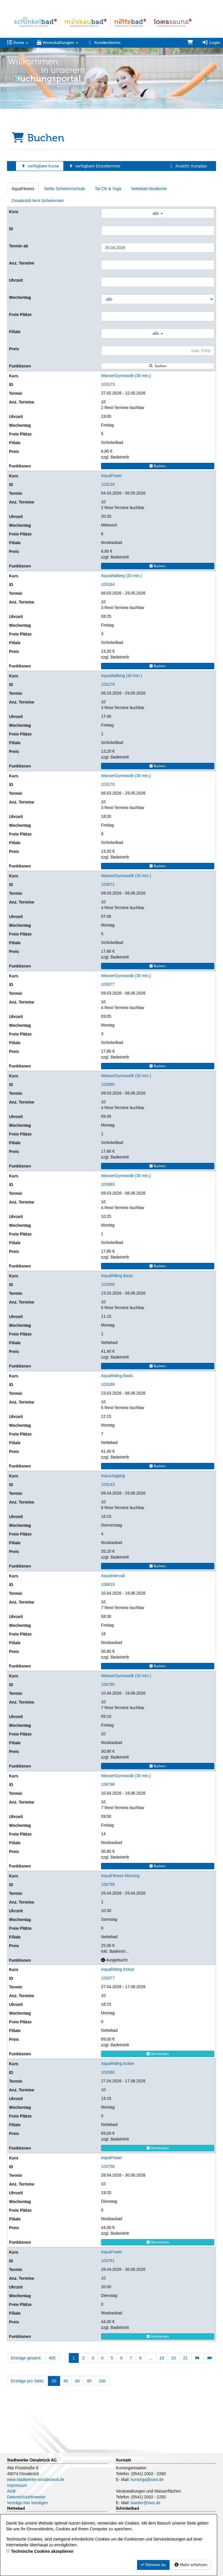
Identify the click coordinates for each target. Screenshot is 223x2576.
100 (102, 2381)
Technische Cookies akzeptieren (42, 2551)
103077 (108, 984)
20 (173, 2358)
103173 (108, 384)
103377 (108, 1978)
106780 (108, 1684)
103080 (108, 1084)
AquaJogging (113, 1475)
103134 (108, 484)
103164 (108, 584)
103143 (108, 1484)
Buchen (158, 466)
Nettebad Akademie (149, 188)
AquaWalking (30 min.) (121, 575)
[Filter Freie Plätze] (157, 316)
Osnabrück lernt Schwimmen (38, 200)
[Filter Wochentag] (157, 299)
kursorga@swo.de (147, 2479)
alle (157, 213)
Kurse (17, 42)
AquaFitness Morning (120, 1875)
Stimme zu (153, 2564)
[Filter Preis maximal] (157, 351)
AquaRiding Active (117, 1969)
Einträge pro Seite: (27, 2381)
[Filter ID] (157, 230)
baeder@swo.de (145, 2502)
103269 (108, 1384)
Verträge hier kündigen (27, 2502)
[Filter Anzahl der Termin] (157, 265)
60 (77, 2381)
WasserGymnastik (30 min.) (126, 375)
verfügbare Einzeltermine (94, 166)
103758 (108, 2166)
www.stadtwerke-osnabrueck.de (35, 2479)
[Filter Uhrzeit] (157, 282)
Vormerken (158, 2054)
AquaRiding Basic (117, 1275)
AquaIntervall (113, 1575)
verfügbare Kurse (39, 166)
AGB (11, 2491)
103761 (108, 2260)
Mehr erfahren (191, 2564)
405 (52, 2358)
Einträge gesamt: (26, 2358)
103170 (108, 784)
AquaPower (111, 475)
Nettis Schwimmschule (64, 188)
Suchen (158, 366)
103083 (108, 1184)
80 (89, 2381)
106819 (108, 1584)
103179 (108, 684)
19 (161, 2358)
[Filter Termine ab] (157, 248)
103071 (108, 884)
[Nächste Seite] (197, 2358)
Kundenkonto (104, 42)
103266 (108, 1284)
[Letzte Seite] (210, 2358)
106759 (108, 1884)
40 (66, 2381)
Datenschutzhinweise (26, 2497)
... (150, 2358)
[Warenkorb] (190, 42)
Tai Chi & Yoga (108, 188)
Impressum (17, 2485)
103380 (108, 2072)
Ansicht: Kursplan (187, 166)
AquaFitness (23, 188)
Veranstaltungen (57, 42)
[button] (16, 78)
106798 (108, 1784)
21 (185, 2358)
